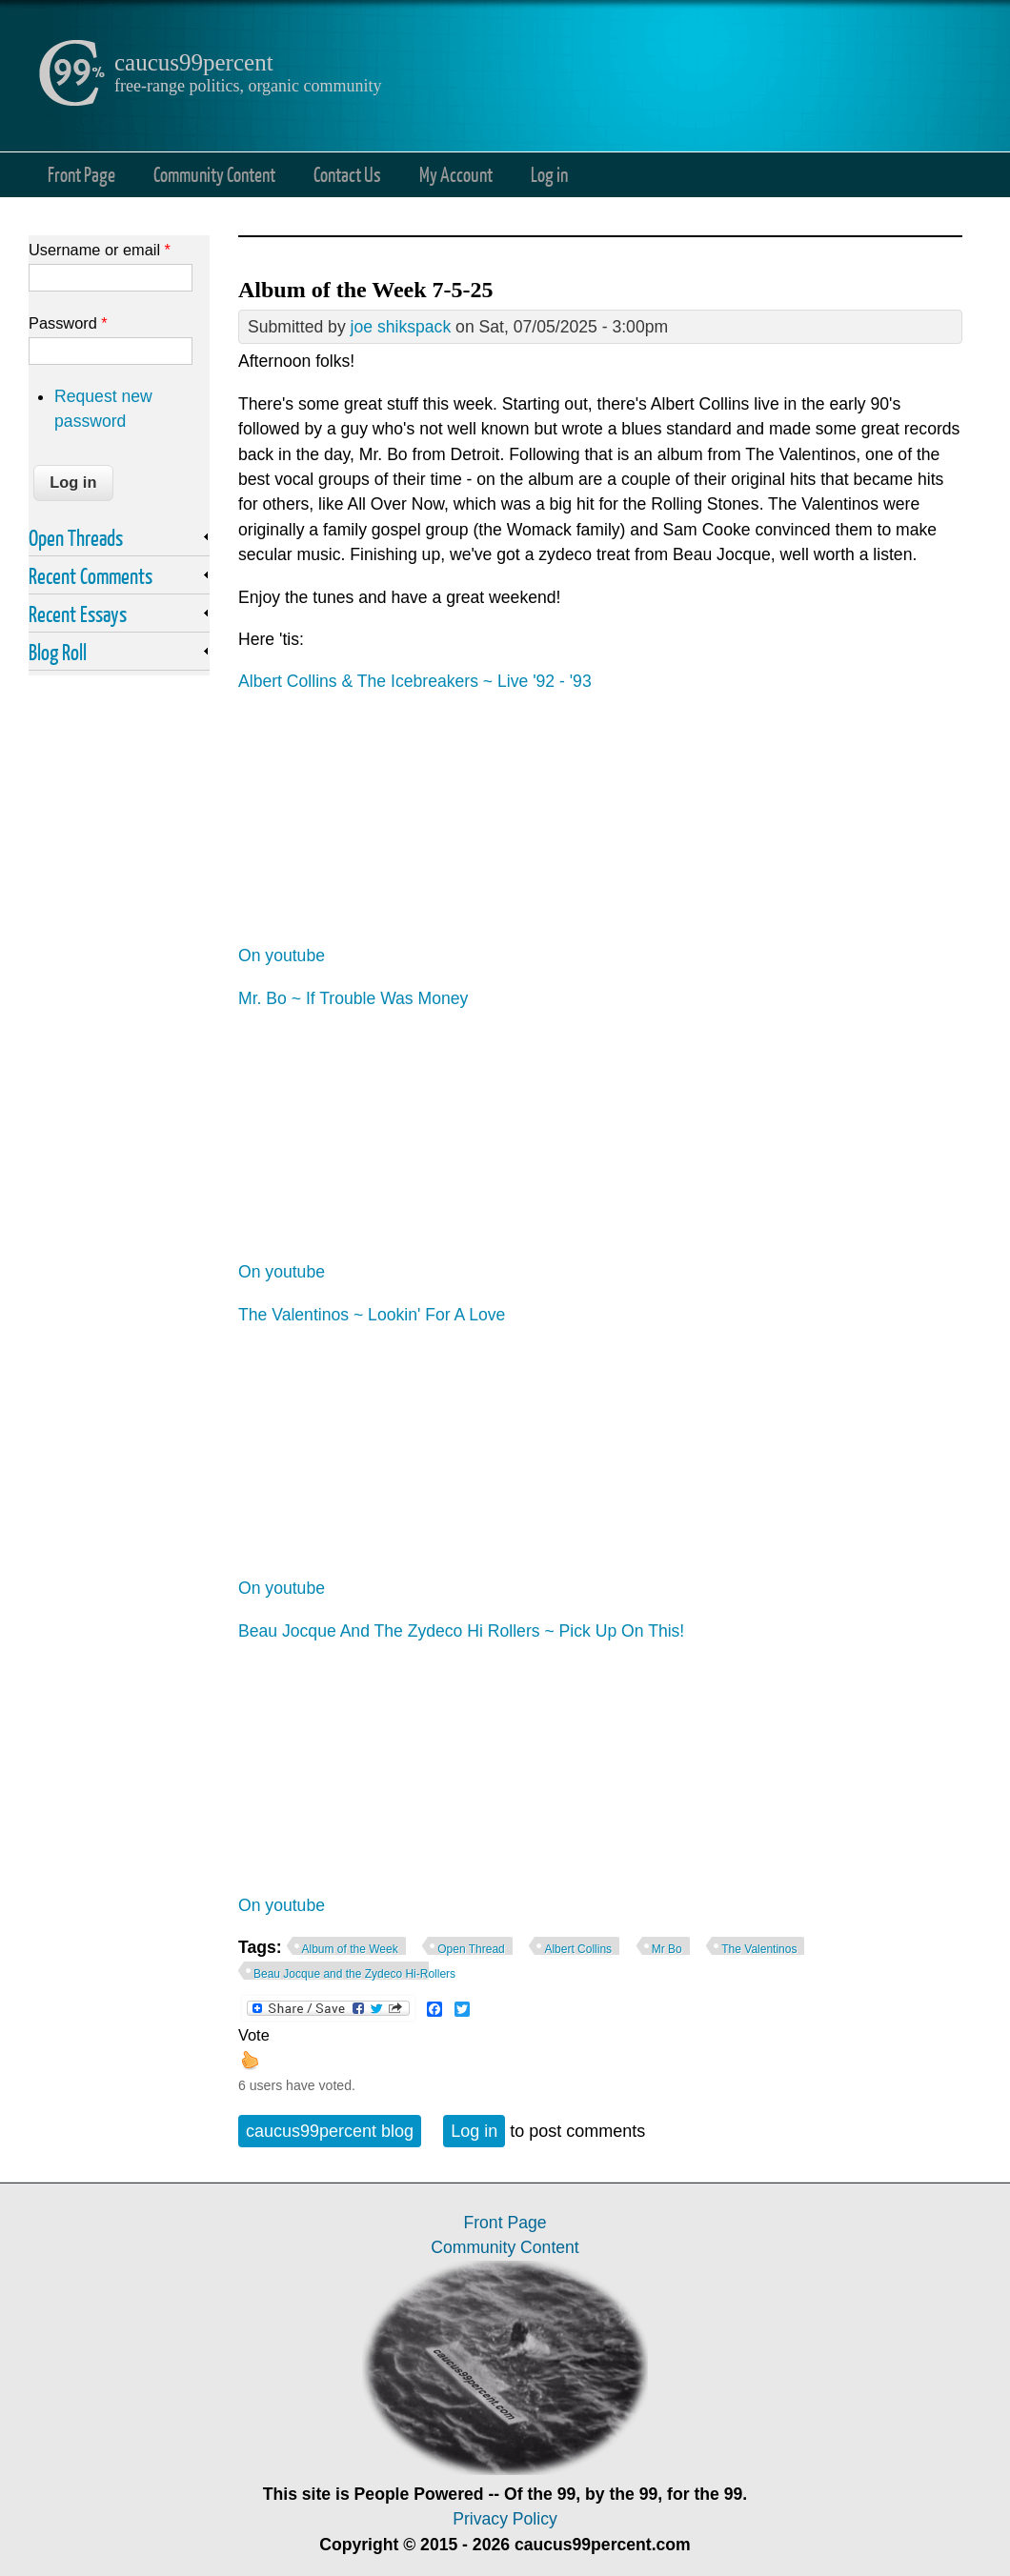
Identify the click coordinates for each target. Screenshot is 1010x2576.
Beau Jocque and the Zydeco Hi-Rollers (354, 1974)
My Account (456, 174)
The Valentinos (759, 1949)
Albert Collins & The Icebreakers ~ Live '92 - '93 (415, 681)
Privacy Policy (505, 2518)
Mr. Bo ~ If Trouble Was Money (353, 998)
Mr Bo (667, 1949)
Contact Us (347, 174)
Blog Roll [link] (58, 651)
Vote (254, 2034)
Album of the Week (350, 1949)
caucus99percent (193, 62)
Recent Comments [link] (90, 575)
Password (68, 323)
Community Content (214, 174)
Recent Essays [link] (78, 613)
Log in (549, 174)
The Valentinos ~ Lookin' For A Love (371, 1314)
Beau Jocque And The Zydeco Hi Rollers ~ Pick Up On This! (461, 1630)
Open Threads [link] (76, 537)
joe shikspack (401, 326)
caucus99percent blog (330, 2131)
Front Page (81, 174)
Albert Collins (578, 1949)
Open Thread (471, 1949)
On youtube (281, 955)
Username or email (100, 249)
